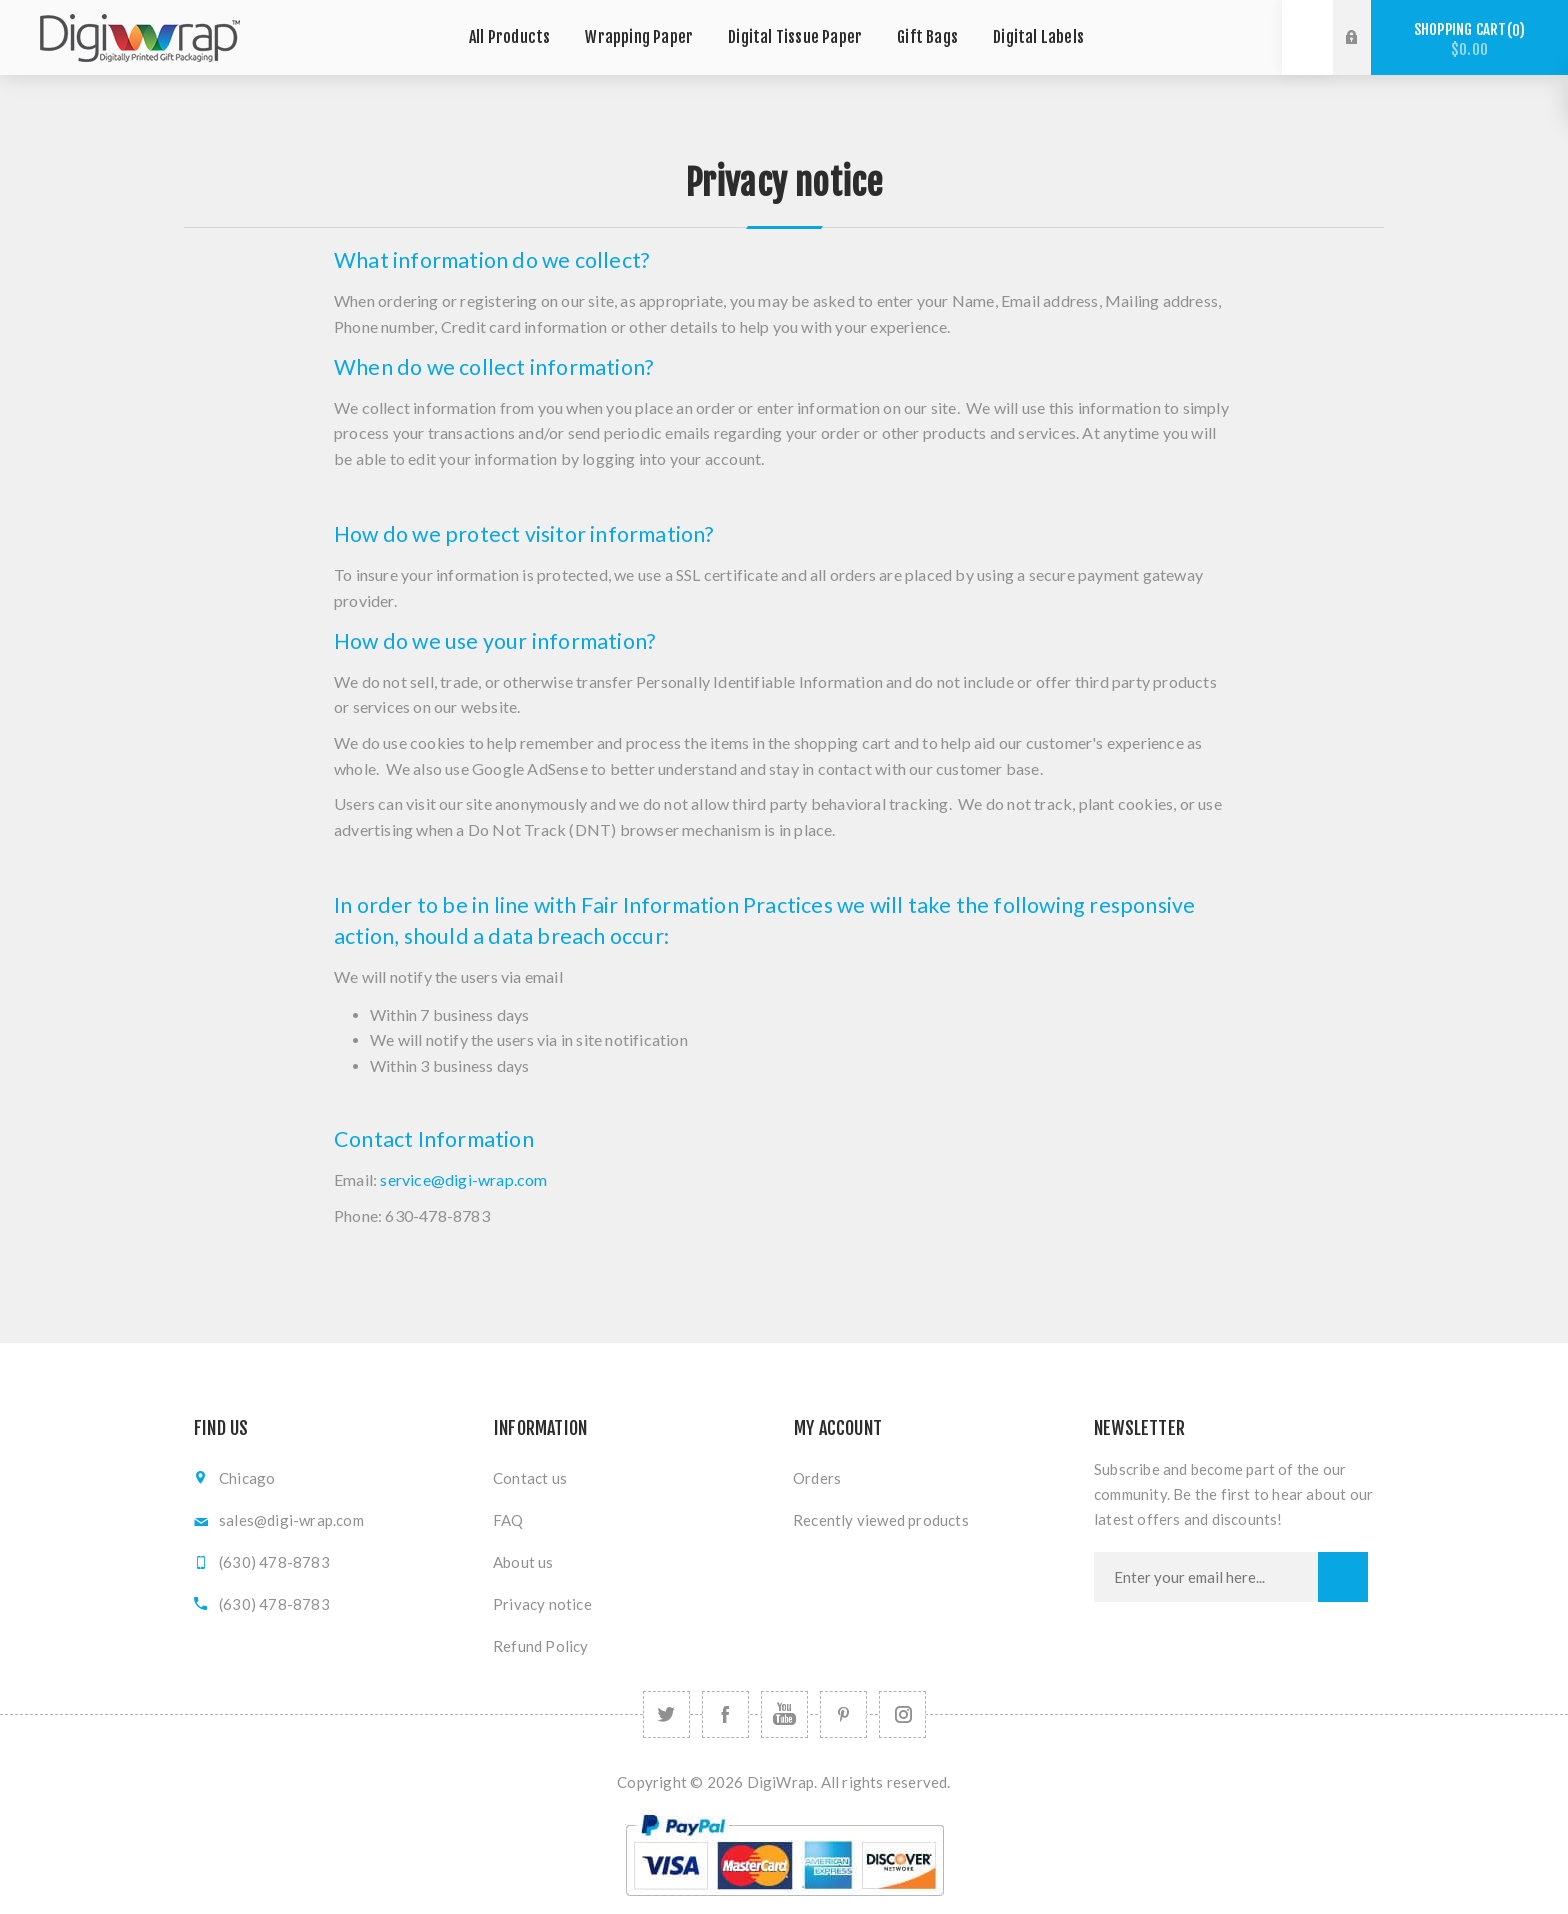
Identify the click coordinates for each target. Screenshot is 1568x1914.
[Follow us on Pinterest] (843, 1714)
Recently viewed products (881, 1520)
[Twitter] (666, 1714)
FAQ (508, 1520)
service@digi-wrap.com (463, 1179)
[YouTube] (784, 1714)
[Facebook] (725, 1714)
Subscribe (1343, 1577)
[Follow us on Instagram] (902, 1714)
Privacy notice (542, 1604)
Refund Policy (541, 1646)
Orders (817, 1478)
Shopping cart (1469, 39)
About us (523, 1562)
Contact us (530, 1478)
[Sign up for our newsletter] (1206, 1577)
